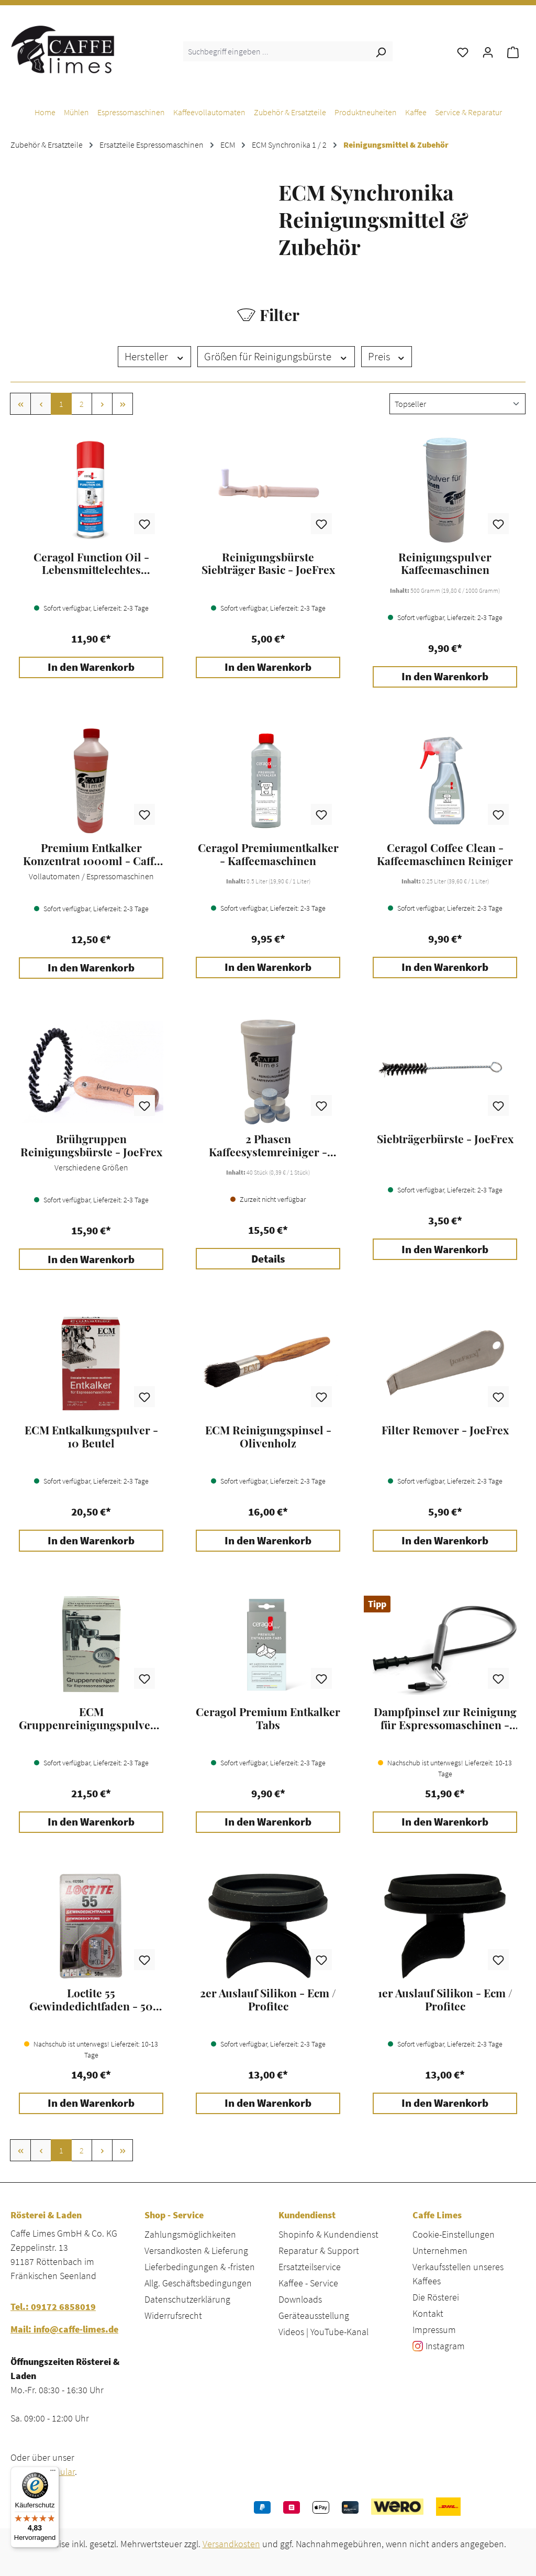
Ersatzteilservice (309, 2267)
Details (268, 1259)
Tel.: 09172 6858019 (53, 2307)
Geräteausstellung (313, 2315)
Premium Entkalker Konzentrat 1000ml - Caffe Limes (91, 854)
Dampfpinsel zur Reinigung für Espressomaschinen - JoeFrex (445, 1718)
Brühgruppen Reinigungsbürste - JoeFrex (91, 1145)
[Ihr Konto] (487, 51)
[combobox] (276, 51)
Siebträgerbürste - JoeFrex (445, 1139)
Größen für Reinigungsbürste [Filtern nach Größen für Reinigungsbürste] (276, 356)
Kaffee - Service (308, 2283)
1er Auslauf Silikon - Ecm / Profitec (445, 1999)
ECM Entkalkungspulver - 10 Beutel (91, 1436)
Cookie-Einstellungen (453, 2234)
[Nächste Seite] (102, 404)
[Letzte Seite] (122, 404)
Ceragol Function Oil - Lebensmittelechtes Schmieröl (91, 563)
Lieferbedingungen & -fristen (199, 2267)
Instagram (445, 2346)
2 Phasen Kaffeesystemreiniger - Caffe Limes (268, 1145)
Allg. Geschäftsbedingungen (198, 2283)
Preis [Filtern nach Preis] (387, 356)
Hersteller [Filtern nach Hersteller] (155, 356)
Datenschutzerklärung (187, 2299)
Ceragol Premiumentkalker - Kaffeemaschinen (268, 854)
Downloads (300, 2299)
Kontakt (427, 2313)
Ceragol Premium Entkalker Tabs (268, 1718)
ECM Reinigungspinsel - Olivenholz (268, 1436)
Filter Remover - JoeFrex (445, 1430)
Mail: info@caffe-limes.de (64, 2329)
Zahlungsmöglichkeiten (190, 2234)
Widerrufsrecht (173, 2315)
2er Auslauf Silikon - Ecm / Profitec (268, 1999)
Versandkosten (231, 2544)
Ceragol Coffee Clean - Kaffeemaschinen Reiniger (445, 854)
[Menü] (53, 2473)
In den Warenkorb (91, 667)
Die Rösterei (435, 2297)
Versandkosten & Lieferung (196, 2251)
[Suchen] (380, 51)
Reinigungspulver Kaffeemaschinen (445, 563)
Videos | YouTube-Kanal (323, 2332)
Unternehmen (439, 2251)
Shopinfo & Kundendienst (328, 2234)
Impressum (434, 2330)
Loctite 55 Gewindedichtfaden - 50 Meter (91, 1999)
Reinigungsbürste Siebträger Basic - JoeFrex (268, 563)
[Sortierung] (457, 403)
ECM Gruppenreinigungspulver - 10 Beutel (91, 1718)
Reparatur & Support (318, 2251)
